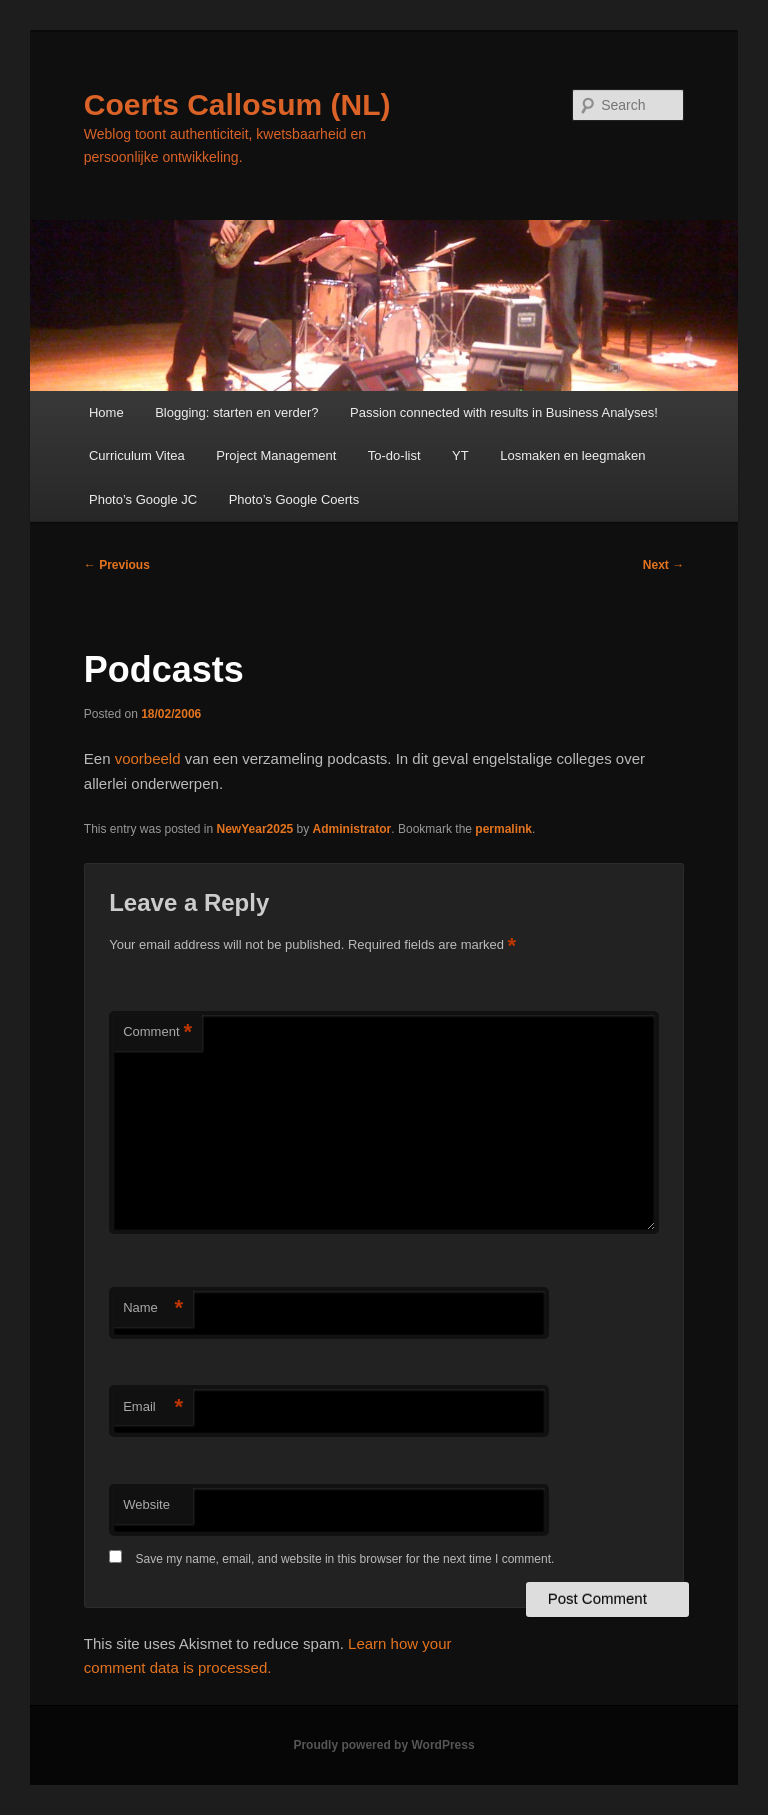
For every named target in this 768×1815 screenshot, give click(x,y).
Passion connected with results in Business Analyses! (504, 412)
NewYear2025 (255, 829)
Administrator (352, 829)
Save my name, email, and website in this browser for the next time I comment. (345, 1559)
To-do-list (394, 455)
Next (663, 565)
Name (153, 1308)
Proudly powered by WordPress (383, 1745)
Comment (157, 1032)
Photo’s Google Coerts (294, 499)
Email (153, 1407)
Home (106, 412)
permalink (503, 829)
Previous (117, 565)
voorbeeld (148, 758)
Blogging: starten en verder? (236, 412)
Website (146, 1504)
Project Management (276, 455)
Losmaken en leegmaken (572, 455)
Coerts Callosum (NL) (237, 104)
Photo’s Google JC (143, 499)
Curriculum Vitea (137, 455)
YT (460, 455)
